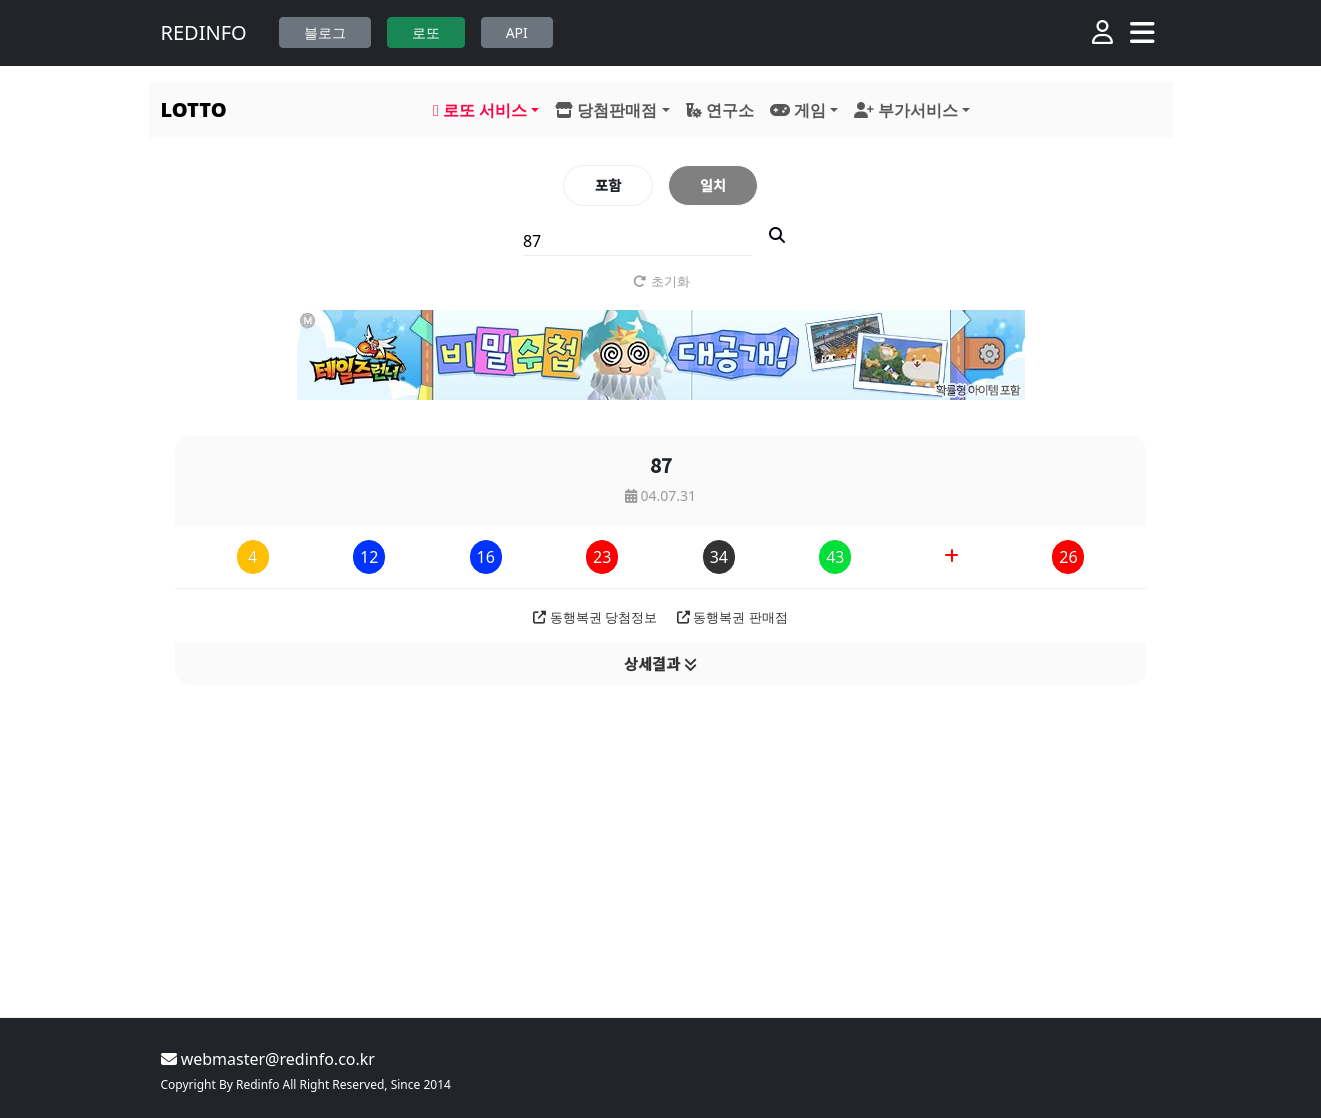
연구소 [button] (720, 110)
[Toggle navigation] (1142, 33)
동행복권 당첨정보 (595, 617)
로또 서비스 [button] (480, 110)
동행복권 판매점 (732, 617)
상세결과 (660, 663)
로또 (426, 32)
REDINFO (204, 32)
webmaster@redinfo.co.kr (268, 1059)
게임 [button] (798, 110)
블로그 (325, 32)
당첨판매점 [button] (606, 110)
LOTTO (194, 109)
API (517, 32)
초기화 (660, 281)
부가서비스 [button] (906, 110)
